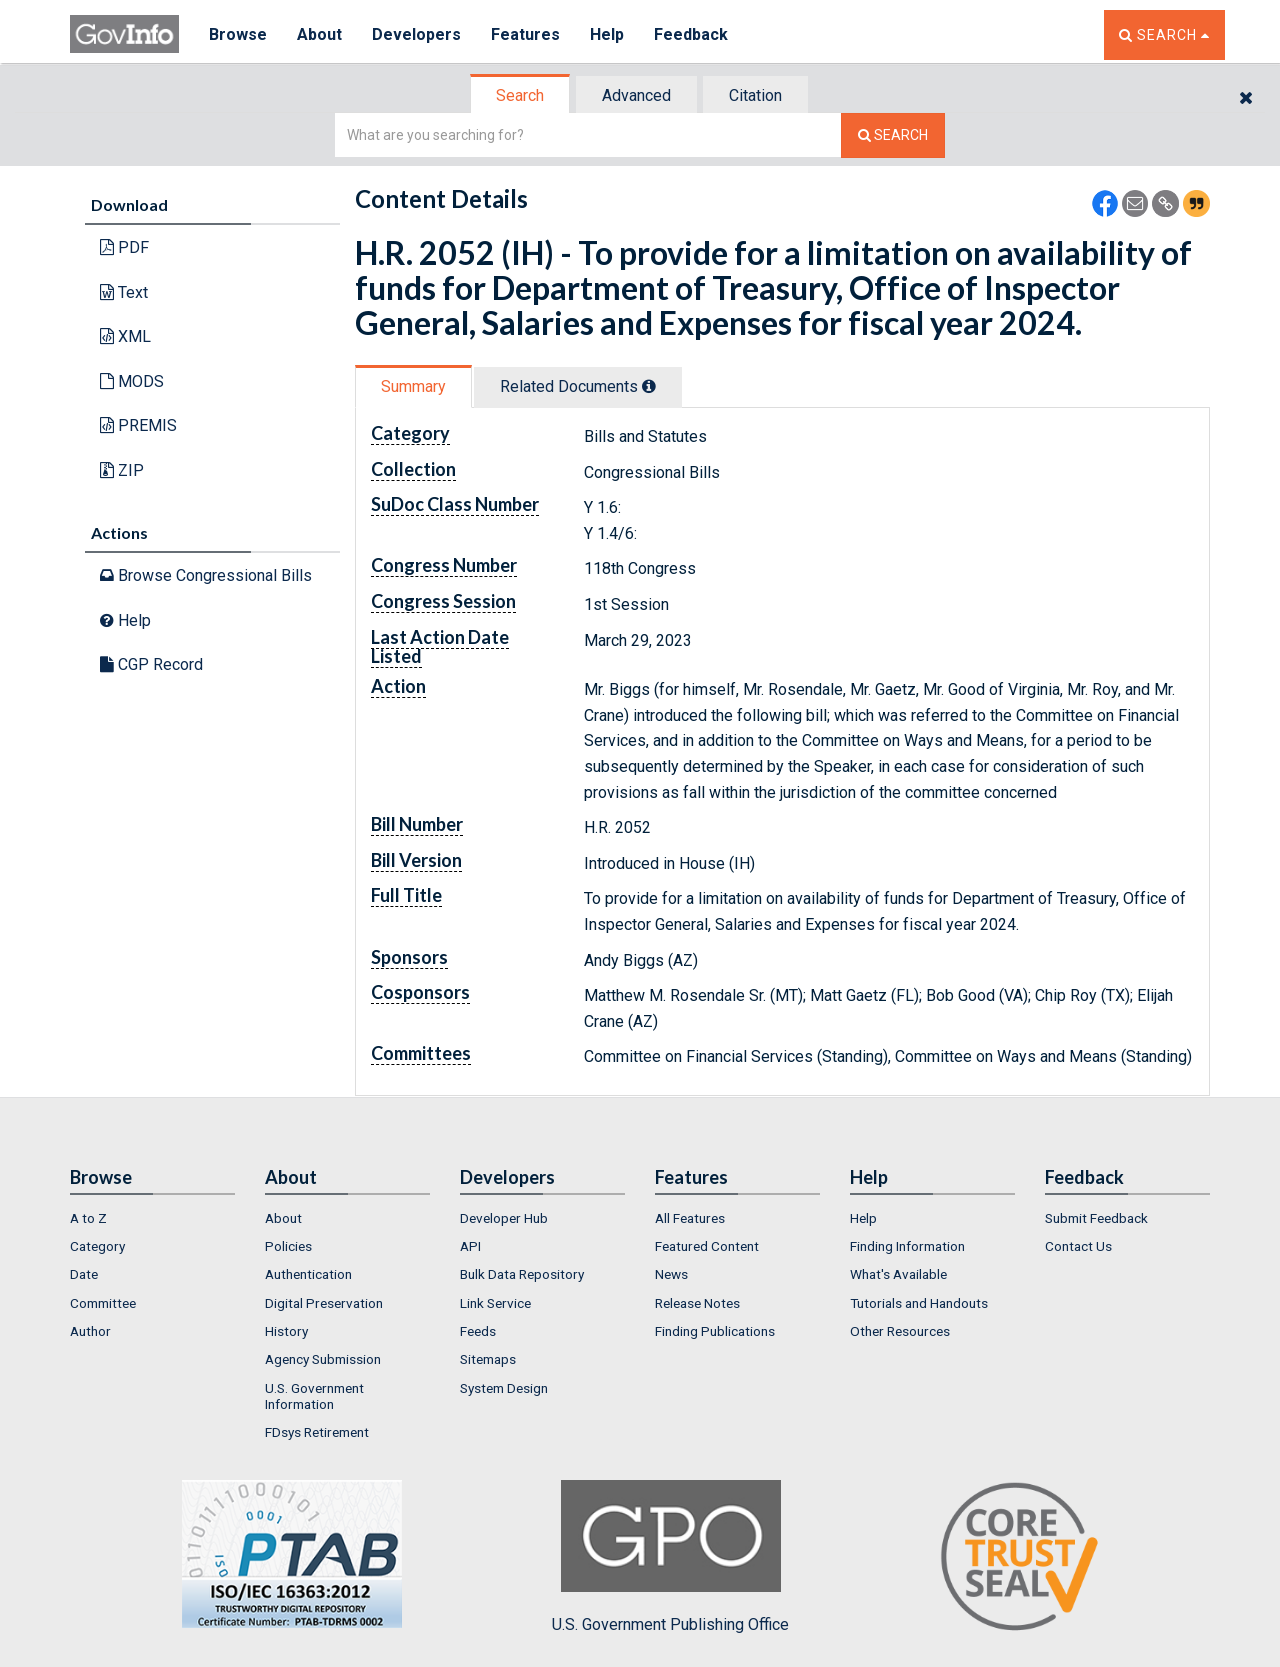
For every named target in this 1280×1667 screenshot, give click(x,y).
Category (97, 1246)
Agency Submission (323, 1359)
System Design (504, 1388)
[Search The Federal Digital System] (893, 135)
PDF (124, 247)
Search (520, 95)
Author (90, 1331)
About (319, 34)
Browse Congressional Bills (206, 575)
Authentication (308, 1274)
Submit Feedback (1096, 1218)
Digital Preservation (324, 1303)
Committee (103, 1303)
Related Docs (578, 386)
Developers (416, 34)
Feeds (478, 1331)
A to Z (88, 1218)
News (671, 1274)
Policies (288, 1246)
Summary (413, 386)
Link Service (495, 1303)
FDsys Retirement (317, 1432)
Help (607, 34)
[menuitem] (152, 1218)
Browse (238, 34)
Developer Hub (504, 1218)
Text (124, 292)
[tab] (521, 95)
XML (125, 336)
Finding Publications (715, 1331)
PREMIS (138, 425)
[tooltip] (649, 386)
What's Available (898, 1274)
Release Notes (697, 1303)
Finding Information (907, 1246)
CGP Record (151, 664)
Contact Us (1078, 1246)
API (470, 1246)
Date (84, 1274)
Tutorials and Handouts (919, 1303)
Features (525, 34)
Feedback (691, 34)
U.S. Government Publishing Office (670, 1557)
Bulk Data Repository (522, 1274)
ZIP (122, 470)
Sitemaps (488, 1359)
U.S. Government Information (314, 1396)
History (286, 1331)
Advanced (636, 95)
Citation (755, 95)
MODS (132, 381)
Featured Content (707, 1246)
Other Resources (900, 1331)
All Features (690, 1218)
